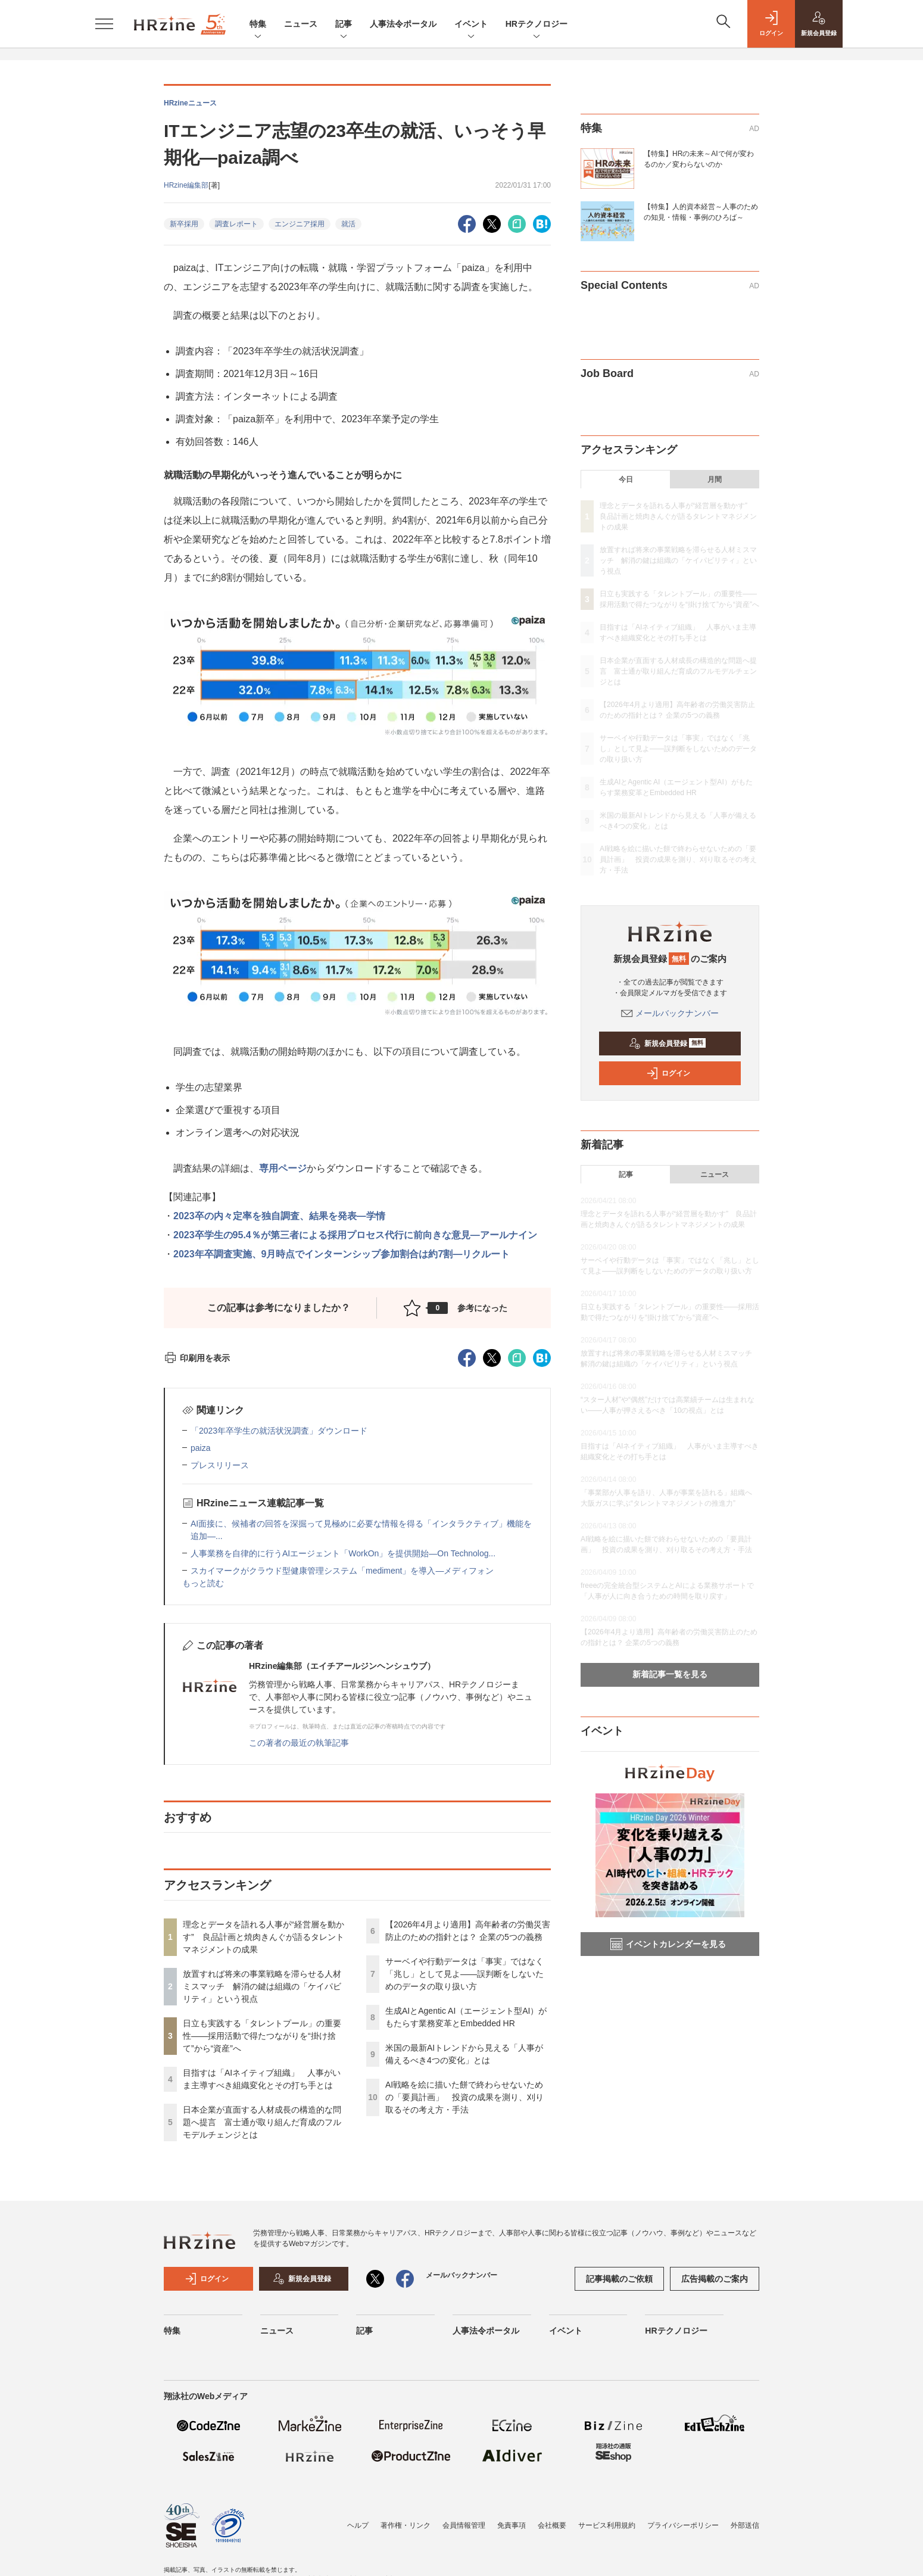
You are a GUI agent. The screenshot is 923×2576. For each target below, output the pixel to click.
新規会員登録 (667, 1043)
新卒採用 (184, 224)
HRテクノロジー (536, 24)
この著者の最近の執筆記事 (299, 1743)
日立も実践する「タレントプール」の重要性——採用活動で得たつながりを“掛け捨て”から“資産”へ (262, 2036)
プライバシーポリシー (683, 2525)
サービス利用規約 (606, 2525)
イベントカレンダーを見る (668, 1944)
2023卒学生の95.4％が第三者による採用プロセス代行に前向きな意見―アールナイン (355, 1235)
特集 (258, 24)
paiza (200, 1448)
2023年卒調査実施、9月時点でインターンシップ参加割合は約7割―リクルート (341, 1254)
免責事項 (511, 2525)
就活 (348, 224)
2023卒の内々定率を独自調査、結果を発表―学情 (279, 1216)
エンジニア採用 (300, 224)
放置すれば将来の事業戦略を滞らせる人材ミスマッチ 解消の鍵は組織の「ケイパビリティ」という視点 (262, 1986)
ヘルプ (358, 2525)
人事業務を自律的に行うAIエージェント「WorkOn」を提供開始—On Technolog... (343, 1553)
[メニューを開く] (104, 24)
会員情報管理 (463, 2525)
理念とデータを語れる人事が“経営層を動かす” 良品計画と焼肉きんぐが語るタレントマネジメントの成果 (263, 1937)
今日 (626, 479)
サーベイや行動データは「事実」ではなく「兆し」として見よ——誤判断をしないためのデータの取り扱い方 (464, 1974)
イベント (471, 24)
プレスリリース (220, 1465)
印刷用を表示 (197, 1358)
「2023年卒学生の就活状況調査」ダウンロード (279, 1430)
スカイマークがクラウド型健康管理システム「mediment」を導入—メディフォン (342, 1570)
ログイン (668, 1073)
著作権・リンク (406, 2525)
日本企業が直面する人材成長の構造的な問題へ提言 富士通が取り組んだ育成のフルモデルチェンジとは (262, 2122)
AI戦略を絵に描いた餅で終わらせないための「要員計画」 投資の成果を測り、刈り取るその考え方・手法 (464, 2097)
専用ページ (283, 1168)
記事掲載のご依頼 (619, 2279)
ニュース (300, 24)
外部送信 (745, 2525)
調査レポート (236, 224)
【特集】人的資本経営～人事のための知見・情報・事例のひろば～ (701, 212)
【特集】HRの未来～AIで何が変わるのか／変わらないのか (699, 159)
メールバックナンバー (670, 1013)
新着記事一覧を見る (669, 1674)
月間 (714, 479)
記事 (343, 24)
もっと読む (203, 1583)
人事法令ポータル (403, 24)
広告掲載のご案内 (714, 2279)
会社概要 (552, 2525)
